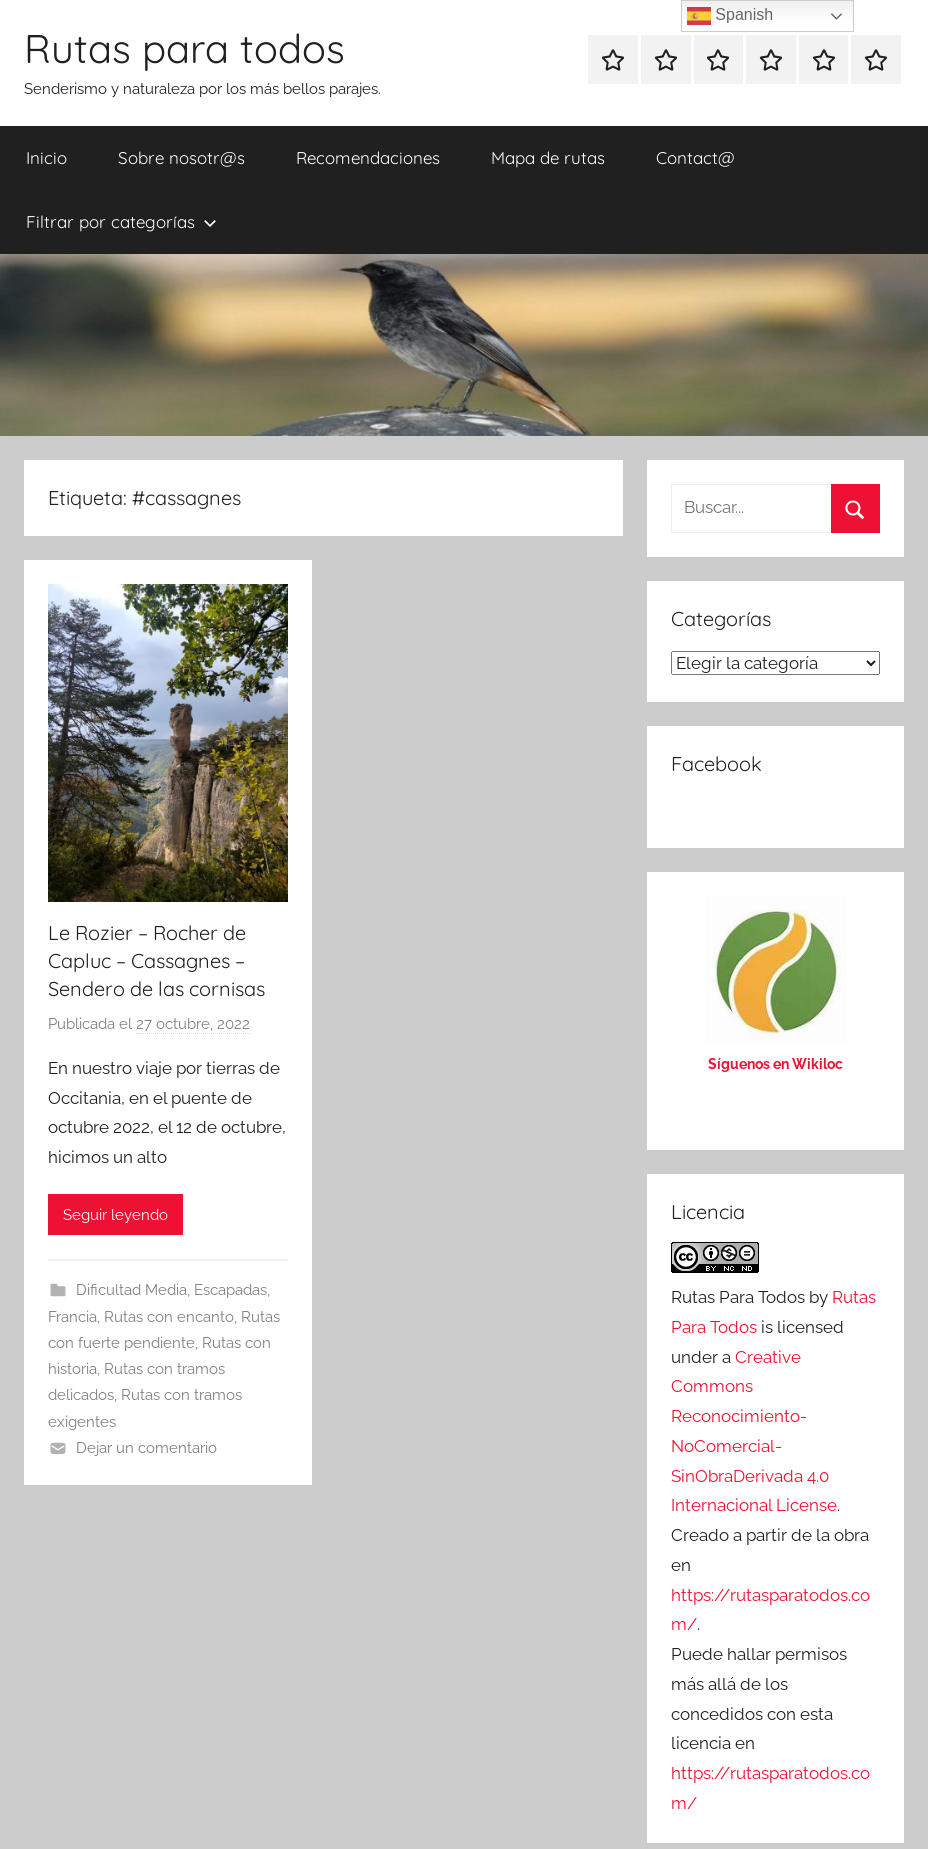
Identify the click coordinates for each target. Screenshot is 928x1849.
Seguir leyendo (115, 1215)
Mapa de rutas (548, 157)
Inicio (46, 157)
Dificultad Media (131, 1290)
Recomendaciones (368, 157)
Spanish (730, 16)
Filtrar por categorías (121, 221)
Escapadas (230, 1290)
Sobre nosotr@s (181, 157)
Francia (72, 1317)
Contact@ (695, 157)
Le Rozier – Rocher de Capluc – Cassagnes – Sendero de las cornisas (156, 960)
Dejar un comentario (146, 1448)
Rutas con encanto (169, 1317)
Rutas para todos (184, 48)
